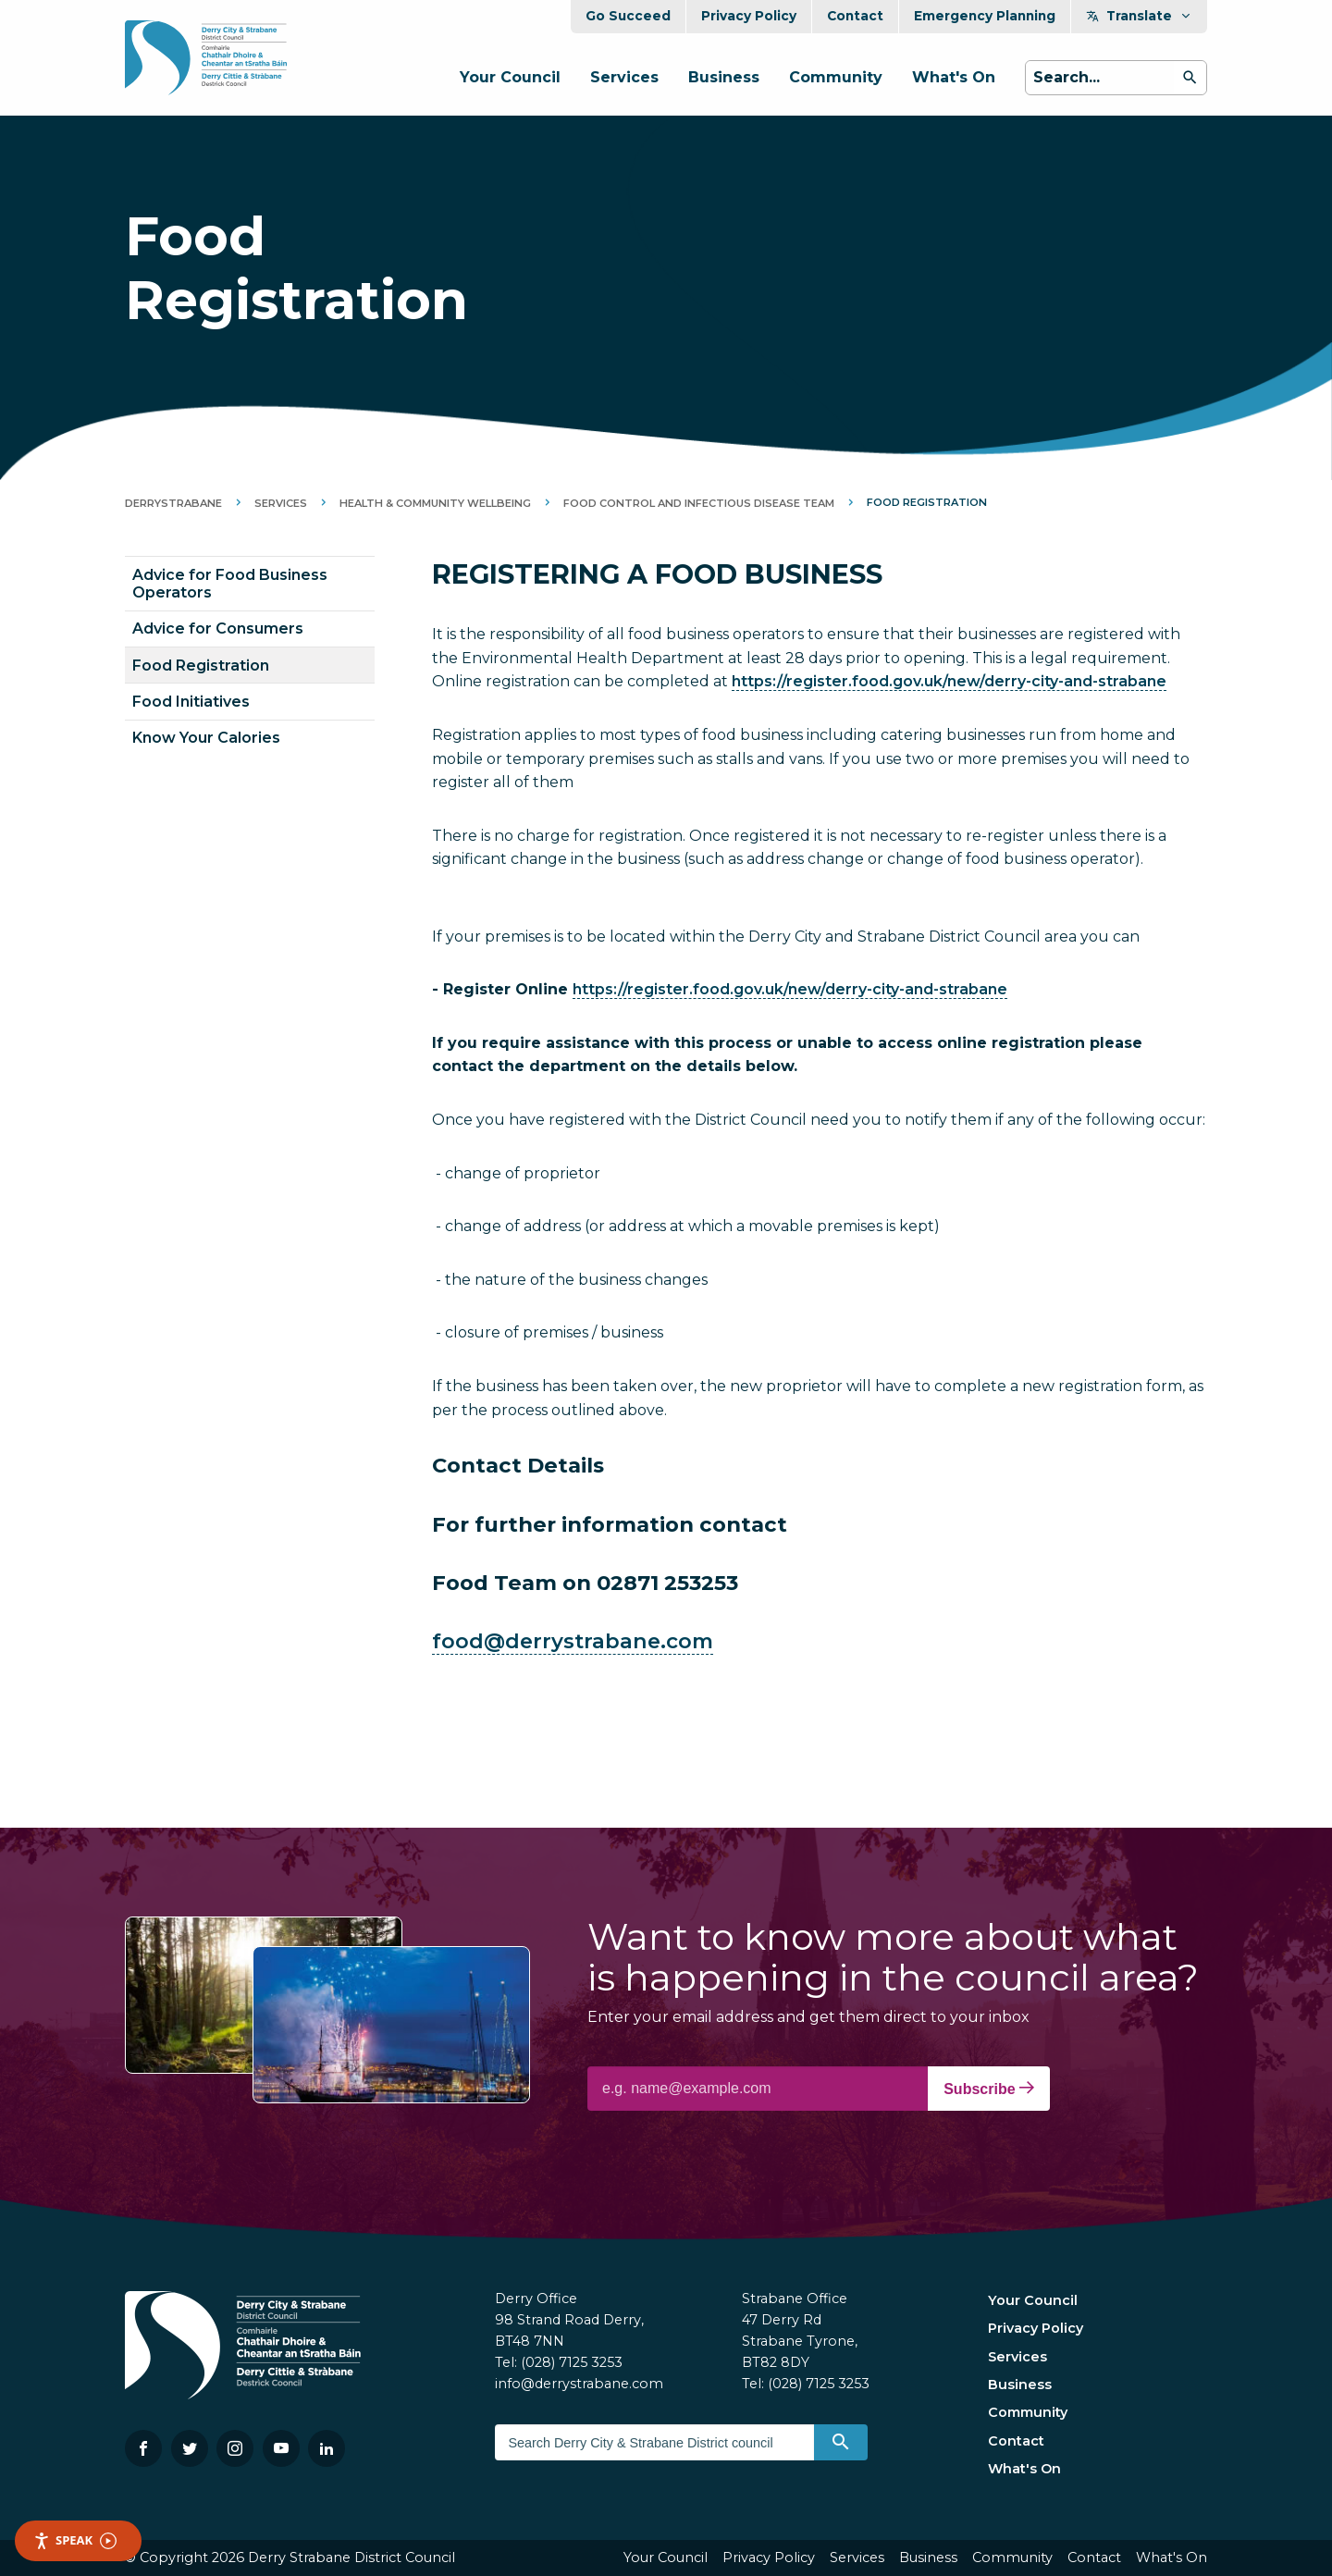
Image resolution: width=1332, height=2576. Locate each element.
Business (723, 77)
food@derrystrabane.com (572, 1641)
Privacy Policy (748, 15)
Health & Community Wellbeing (435, 503)
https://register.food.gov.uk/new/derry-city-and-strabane (949, 681)
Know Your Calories (206, 737)
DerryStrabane (173, 503)
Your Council (510, 77)
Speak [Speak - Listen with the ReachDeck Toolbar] (75, 2540)
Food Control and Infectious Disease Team (698, 503)
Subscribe (989, 2088)
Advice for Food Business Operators (229, 583)
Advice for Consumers (217, 628)
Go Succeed (628, 15)
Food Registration (200, 665)
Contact (855, 15)
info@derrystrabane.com (579, 2383)
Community (835, 77)
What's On (953, 77)
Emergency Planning (984, 15)
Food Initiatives (191, 701)
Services (624, 77)
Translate (1139, 15)
